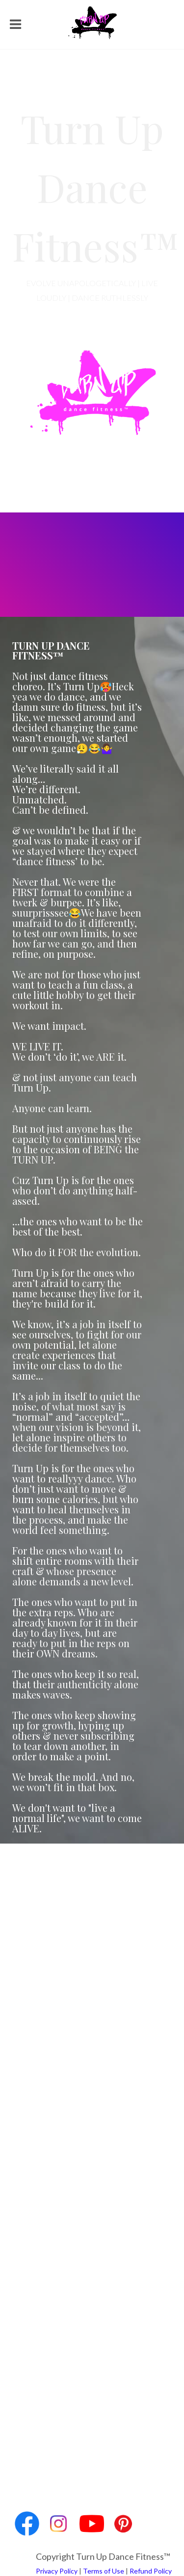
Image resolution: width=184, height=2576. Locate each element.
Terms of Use (103, 2571)
